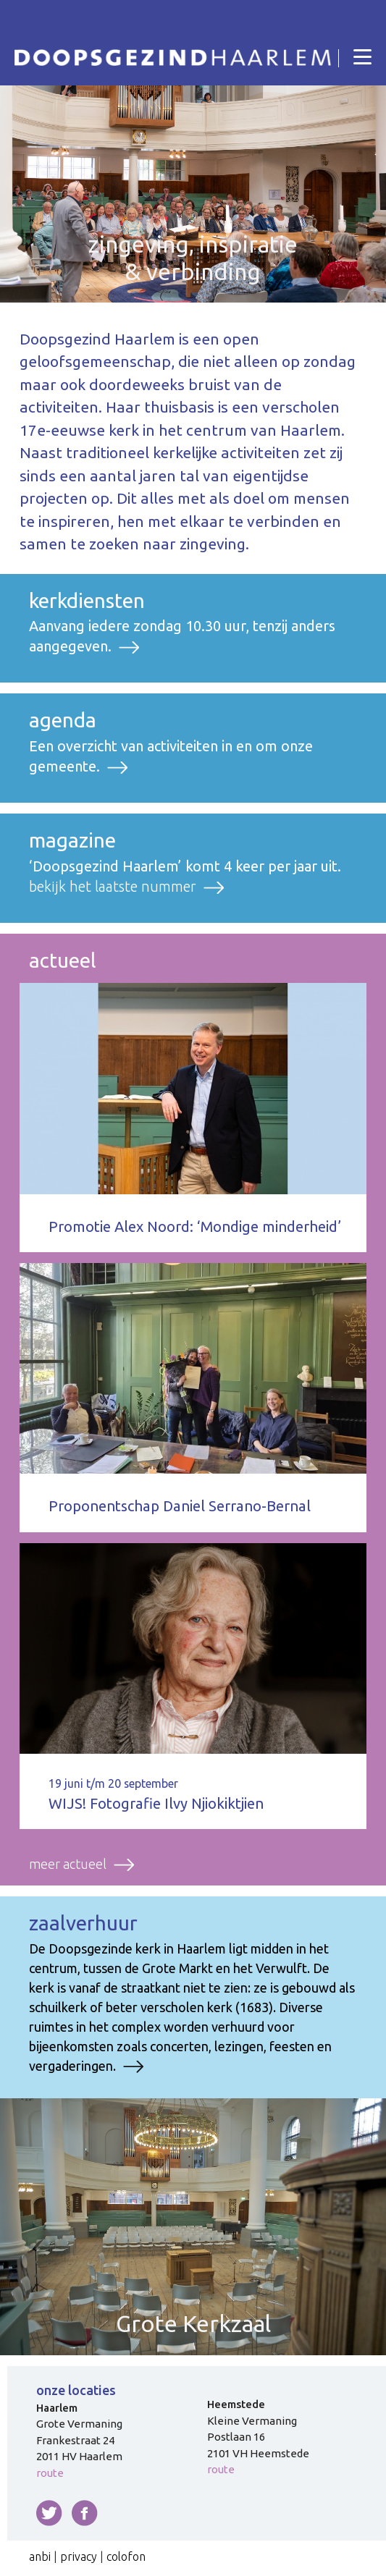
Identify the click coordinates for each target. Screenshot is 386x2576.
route (50, 2473)
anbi (40, 2556)
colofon (126, 2556)
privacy (78, 2556)
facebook (85, 2513)
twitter (49, 2513)
